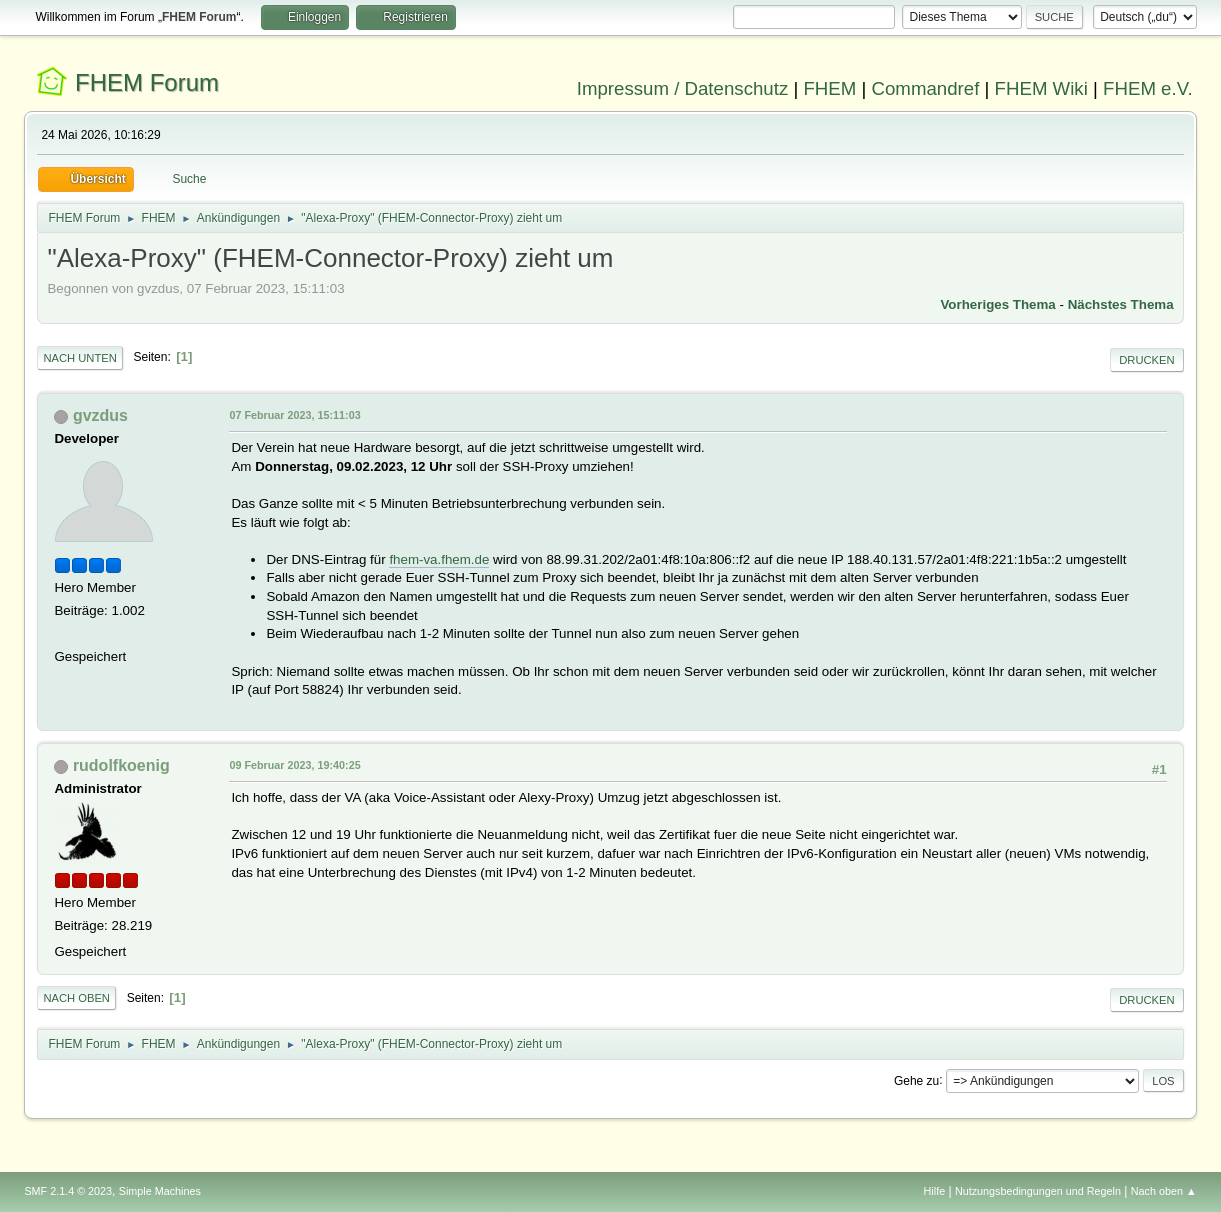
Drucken (1146, 360)
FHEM (829, 88)
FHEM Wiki (1041, 88)
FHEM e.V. (1148, 88)
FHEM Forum (147, 82)
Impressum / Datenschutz (683, 88)
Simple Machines (160, 1191)
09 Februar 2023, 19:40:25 (294, 765)
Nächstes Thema (1121, 304)
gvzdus (100, 415)
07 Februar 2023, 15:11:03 (294, 415)
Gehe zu (916, 1080)
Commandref (926, 88)
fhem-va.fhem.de (439, 559)
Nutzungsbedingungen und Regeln (1038, 1191)
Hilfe (935, 1191)
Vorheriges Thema (997, 304)
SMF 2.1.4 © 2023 (68, 1191)
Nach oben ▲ (1164, 1191)
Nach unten (79, 358)
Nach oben (76, 998)
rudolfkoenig (121, 765)
